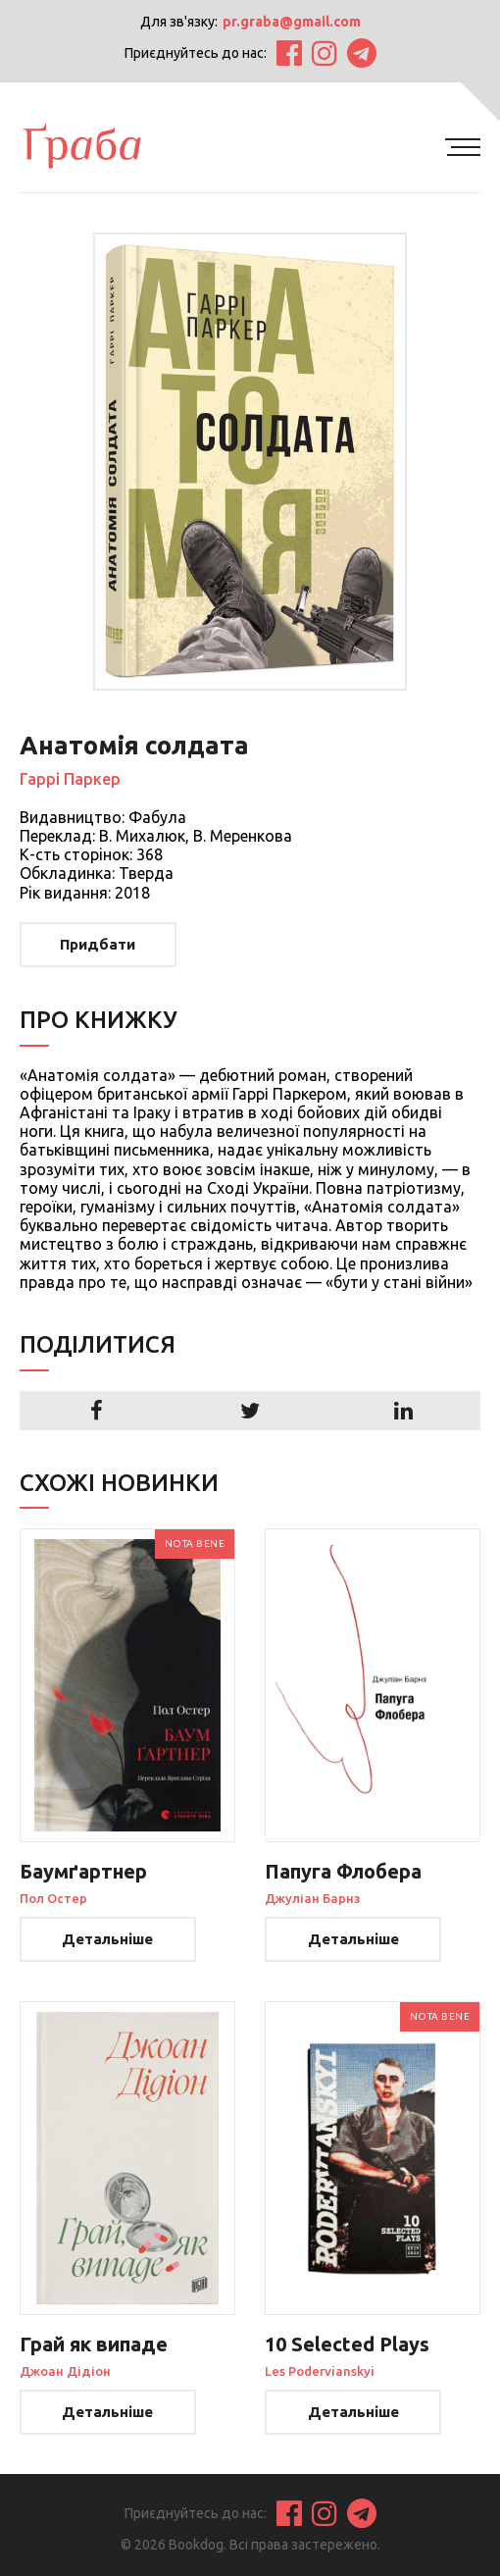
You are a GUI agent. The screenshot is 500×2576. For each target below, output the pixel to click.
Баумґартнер (83, 1872)
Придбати (98, 944)
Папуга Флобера (343, 1872)
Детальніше (108, 1939)
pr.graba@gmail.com (292, 21)
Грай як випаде (94, 2344)
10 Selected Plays (347, 2344)
